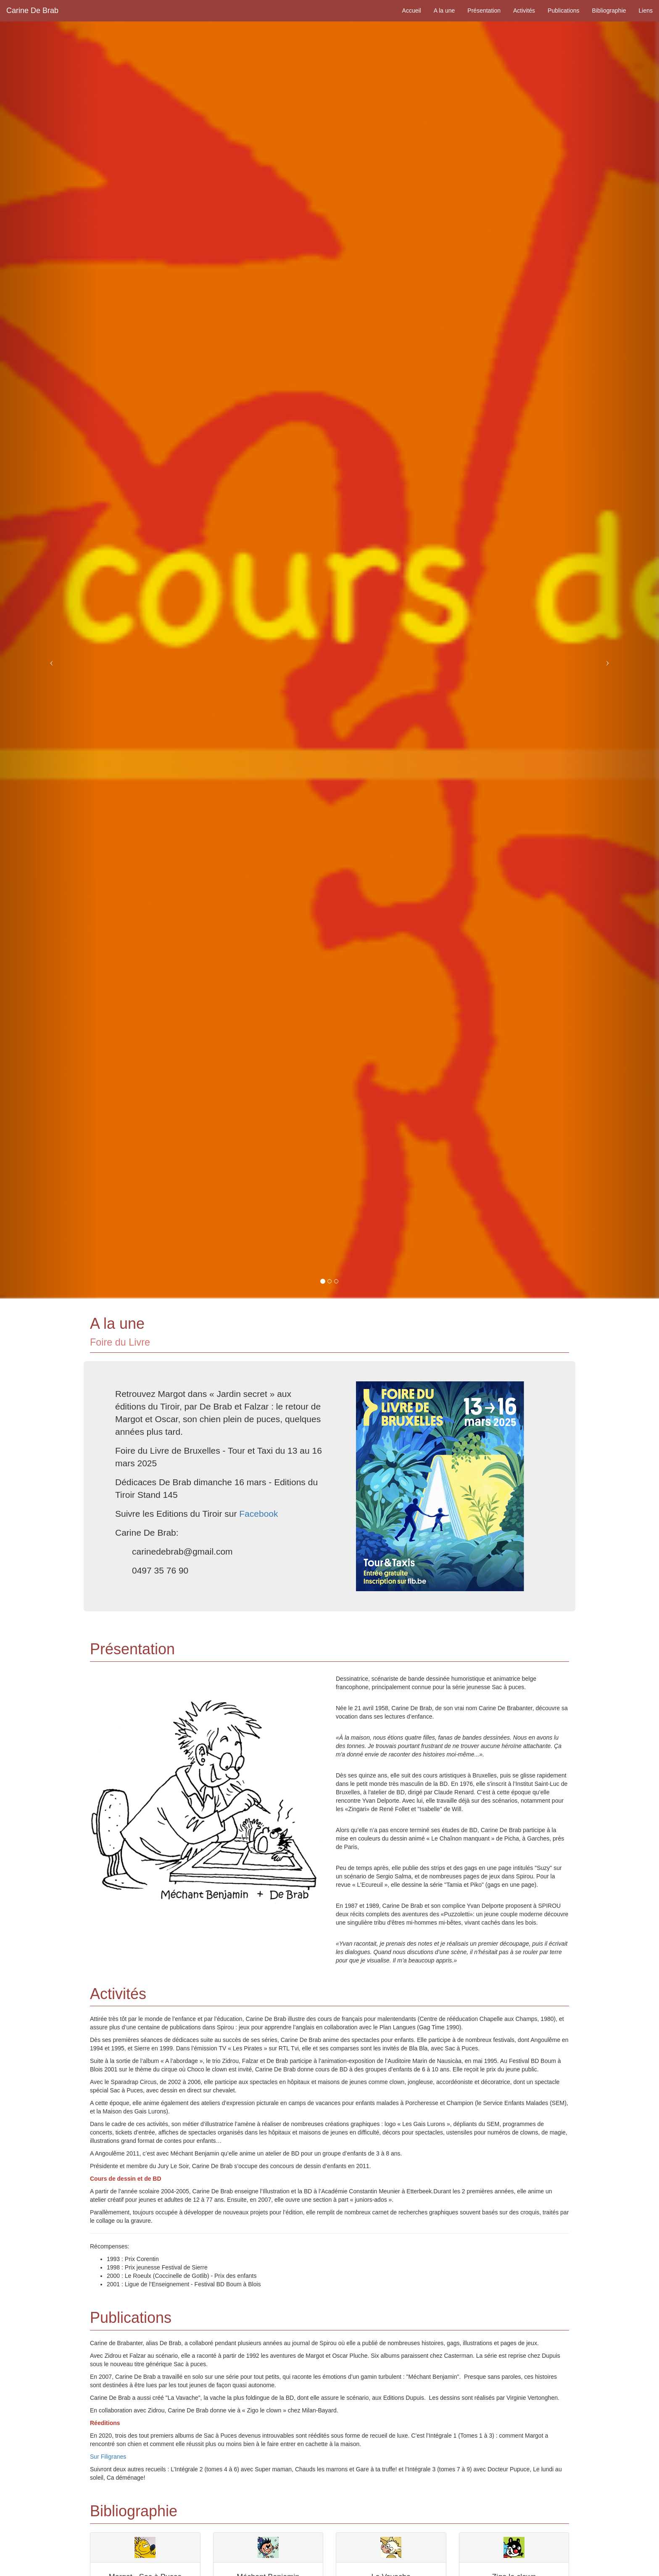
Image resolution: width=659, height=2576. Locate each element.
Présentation (484, 10)
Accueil (411, 10)
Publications (564, 10)
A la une (444, 10)
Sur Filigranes (108, 2456)
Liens (646, 10)
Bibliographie (609, 10)
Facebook (258, 1513)
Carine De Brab (32, 10)
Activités (524, 10)
